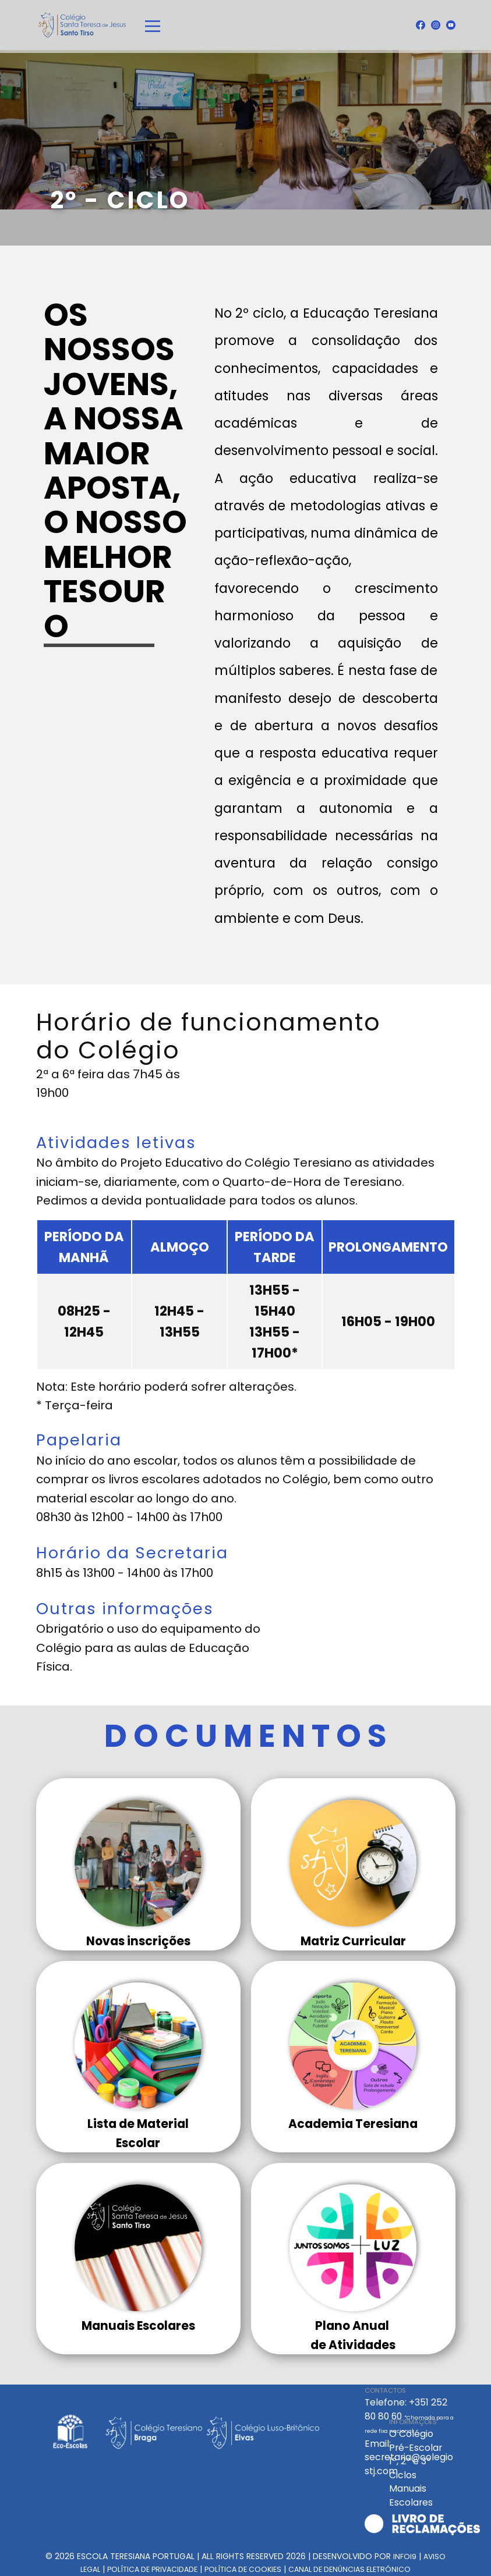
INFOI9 (404, 2556)
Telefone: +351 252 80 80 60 (409, 2415)
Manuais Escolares (138, 2326)
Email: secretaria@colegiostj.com (409, 2457)
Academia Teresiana (353, 2124)
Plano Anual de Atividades (352, 2335)
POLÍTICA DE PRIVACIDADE (152, 2569)
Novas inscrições (138, 1941)
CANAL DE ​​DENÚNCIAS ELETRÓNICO (349, 2569)
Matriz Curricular (353, 1941)
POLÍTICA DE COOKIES (242, 2569)
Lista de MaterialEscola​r (138, 2133)
